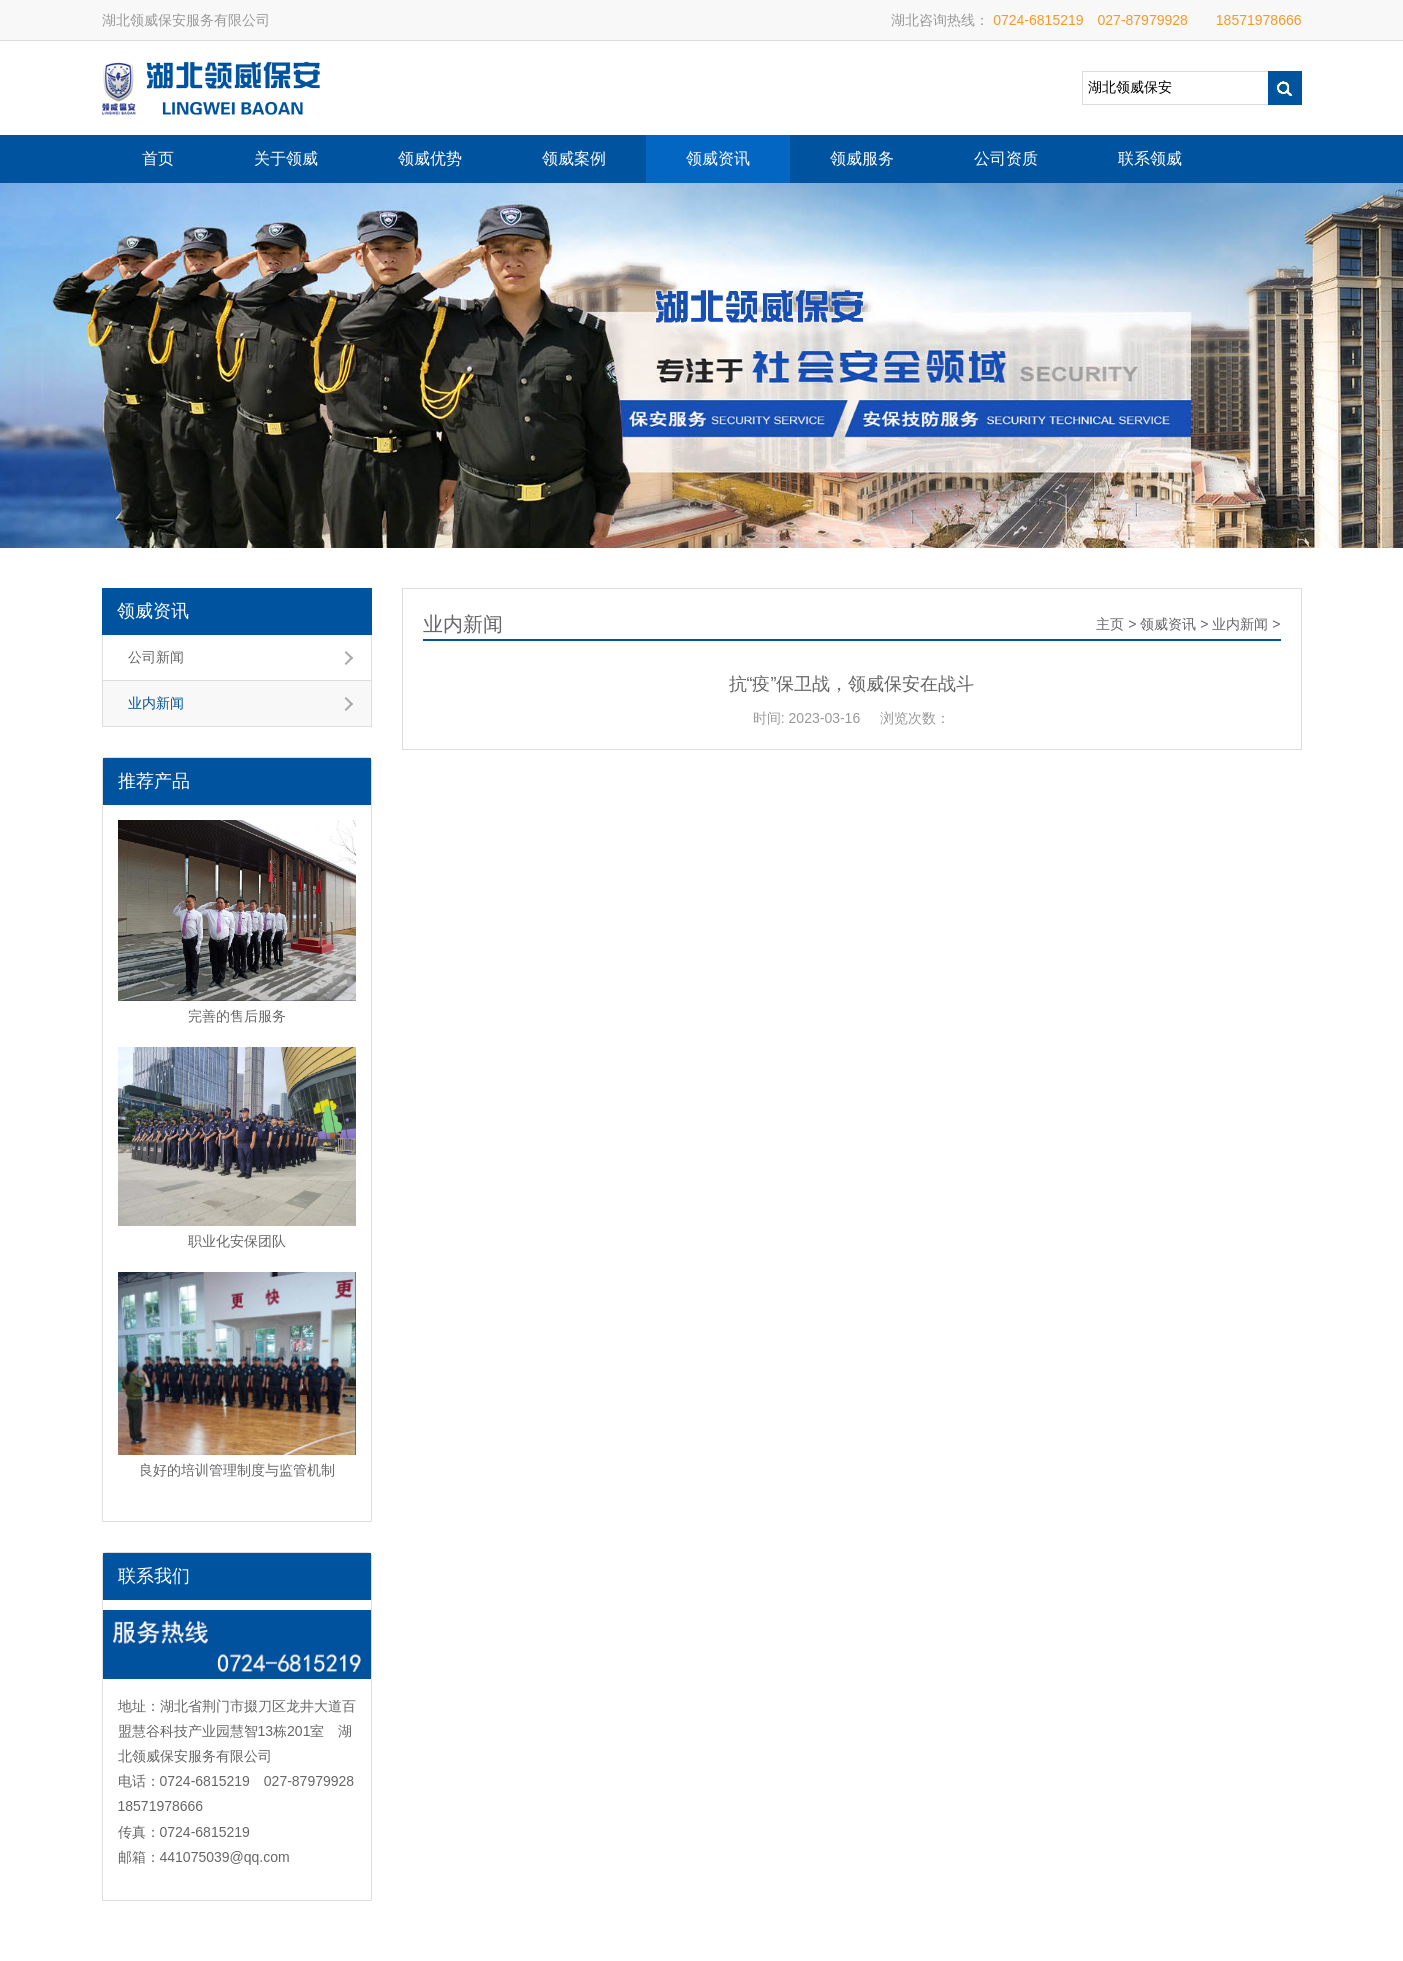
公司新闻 (156, 657)
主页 (1110, 624)
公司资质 (1006, 158)
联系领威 (1150, 158)
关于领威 (286, 158)
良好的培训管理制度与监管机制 (237, 1470)
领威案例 (574, 158)
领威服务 (862, 158)
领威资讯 (718, 158)
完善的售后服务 (237, 1016)
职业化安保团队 (237, 1241)
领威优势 (430, 158)
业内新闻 (156, 703)
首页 (158, 158)
